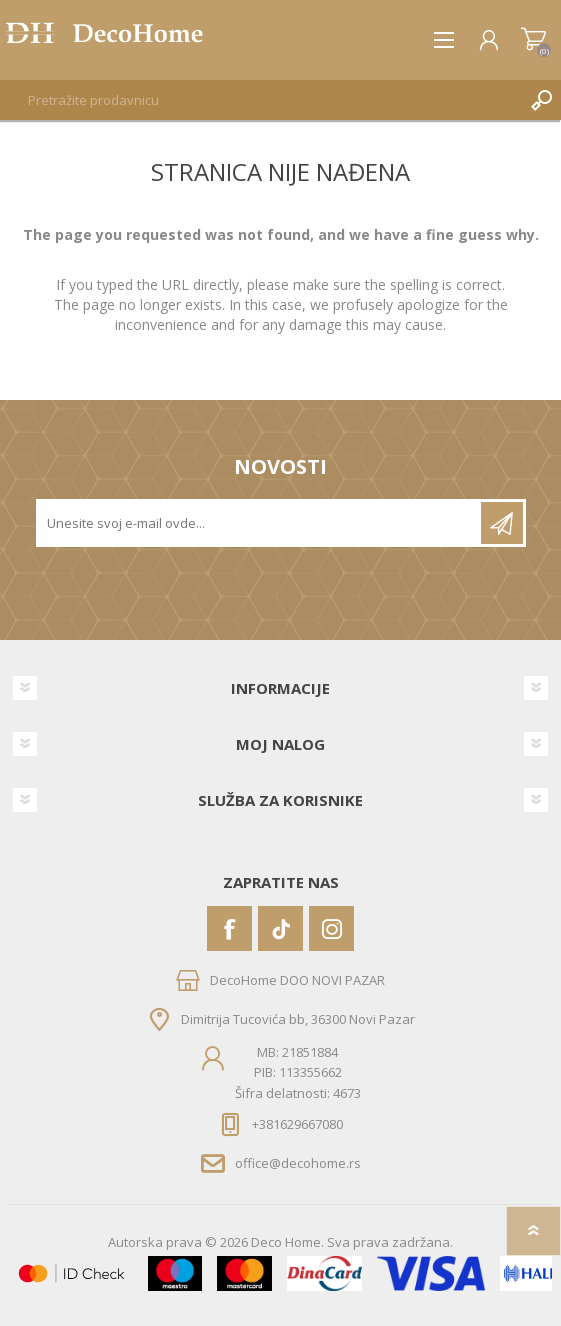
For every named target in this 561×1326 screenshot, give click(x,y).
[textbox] (260, 100)
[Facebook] (229, 928)
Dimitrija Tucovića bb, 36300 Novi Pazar (298, 1019)
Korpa (533, 40)
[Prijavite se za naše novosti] (260, 523)
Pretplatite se (502, 523)
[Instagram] (331, 928)
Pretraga (541, 100)
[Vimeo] (280, 928)
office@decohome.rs (298, 1163)
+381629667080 (297, 1124)
